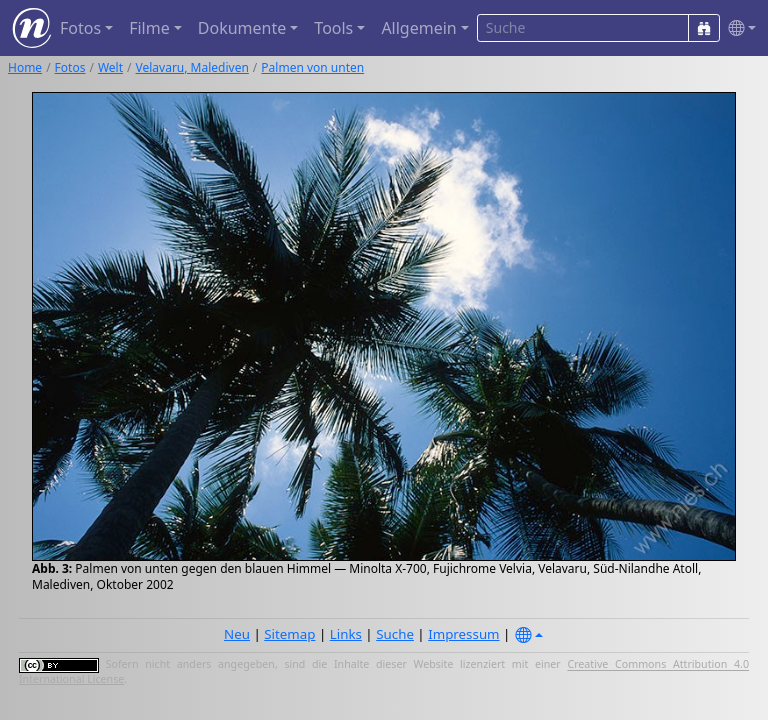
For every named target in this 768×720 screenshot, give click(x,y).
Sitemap (289, 634)
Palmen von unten (312, 67)
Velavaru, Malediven (192, 67)
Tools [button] (333, 28)
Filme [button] (149, 28)
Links (346, 634)
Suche (395, 634)
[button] (738, 28)
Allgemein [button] (418, 28)
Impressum (463, 634)
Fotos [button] (80, 28)
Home (25, 67)
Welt (110, 67)
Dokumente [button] (242, 28)
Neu (237, 634)
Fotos (70, 67)
